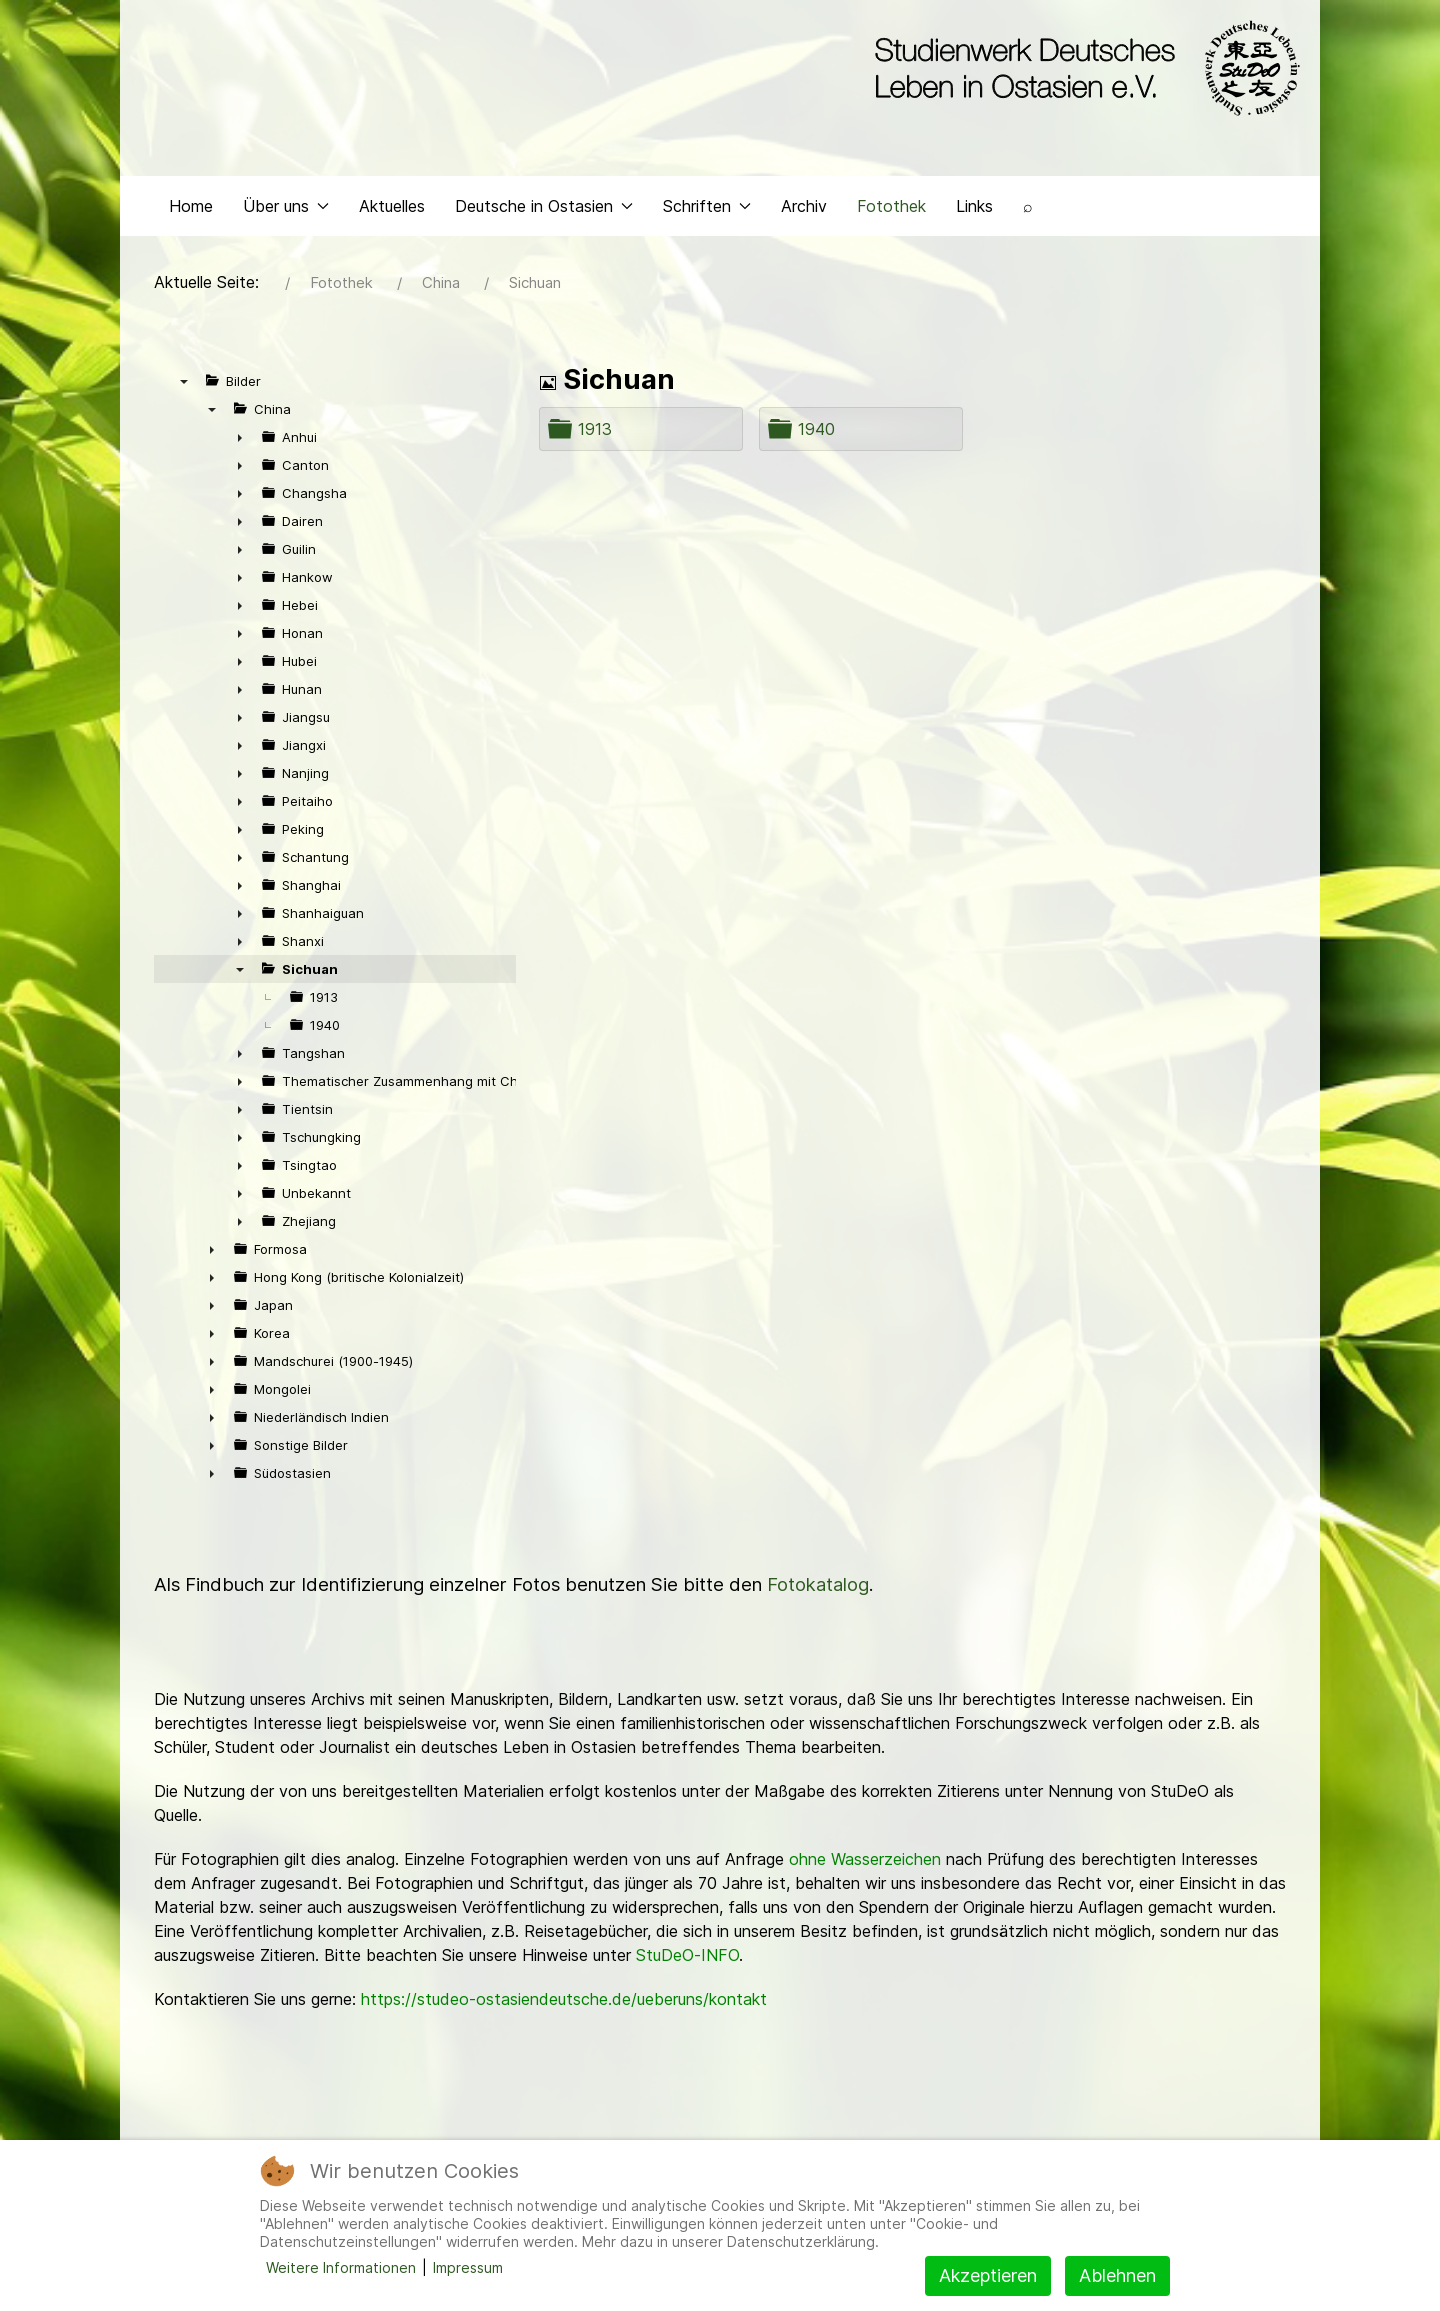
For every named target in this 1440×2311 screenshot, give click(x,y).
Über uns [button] (286, 206)
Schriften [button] (707, 206)
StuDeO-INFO (687, 1955)
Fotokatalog (818, 1584)
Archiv (804, 206)
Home (191, 206)
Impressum (468, 2267)
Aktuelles (392, 206)
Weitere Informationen (341, 2267)
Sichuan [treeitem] (310, 969)
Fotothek (891, 206)
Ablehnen (1117, 2275)
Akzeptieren (988, 2275)
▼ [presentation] (184, 381)
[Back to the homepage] (1082, 68)
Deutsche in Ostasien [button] (544, 206)
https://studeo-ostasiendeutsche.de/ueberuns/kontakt (564, 1999)
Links (974, 206)
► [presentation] (240, 437)
